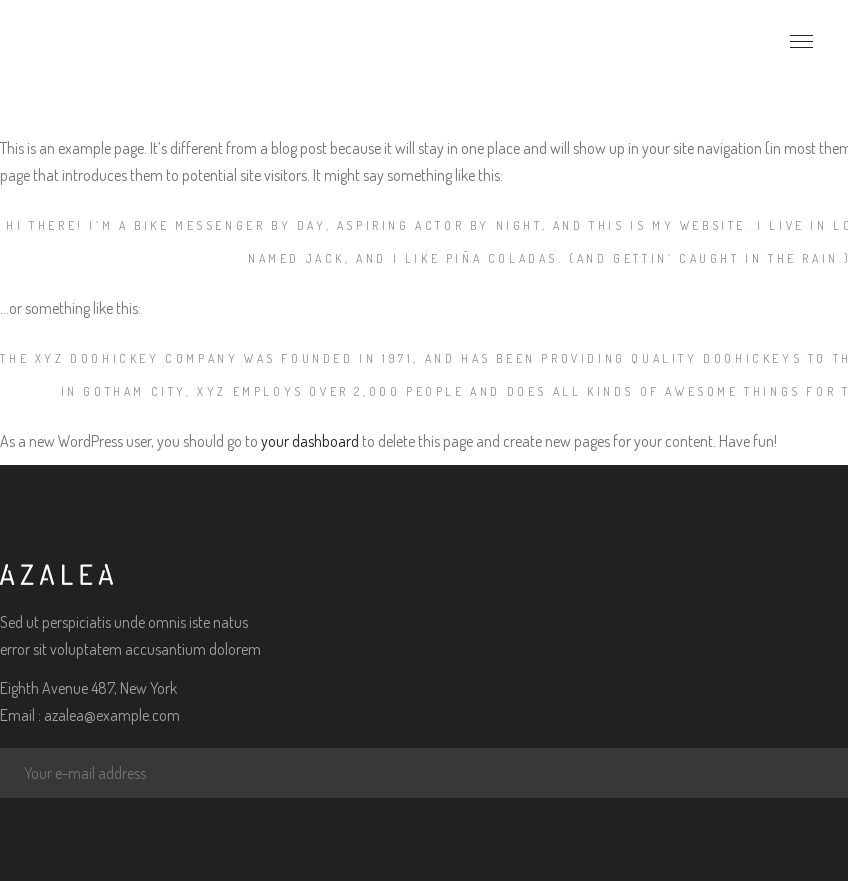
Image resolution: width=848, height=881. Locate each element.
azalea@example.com (112, 715)
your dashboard (310, 441)
